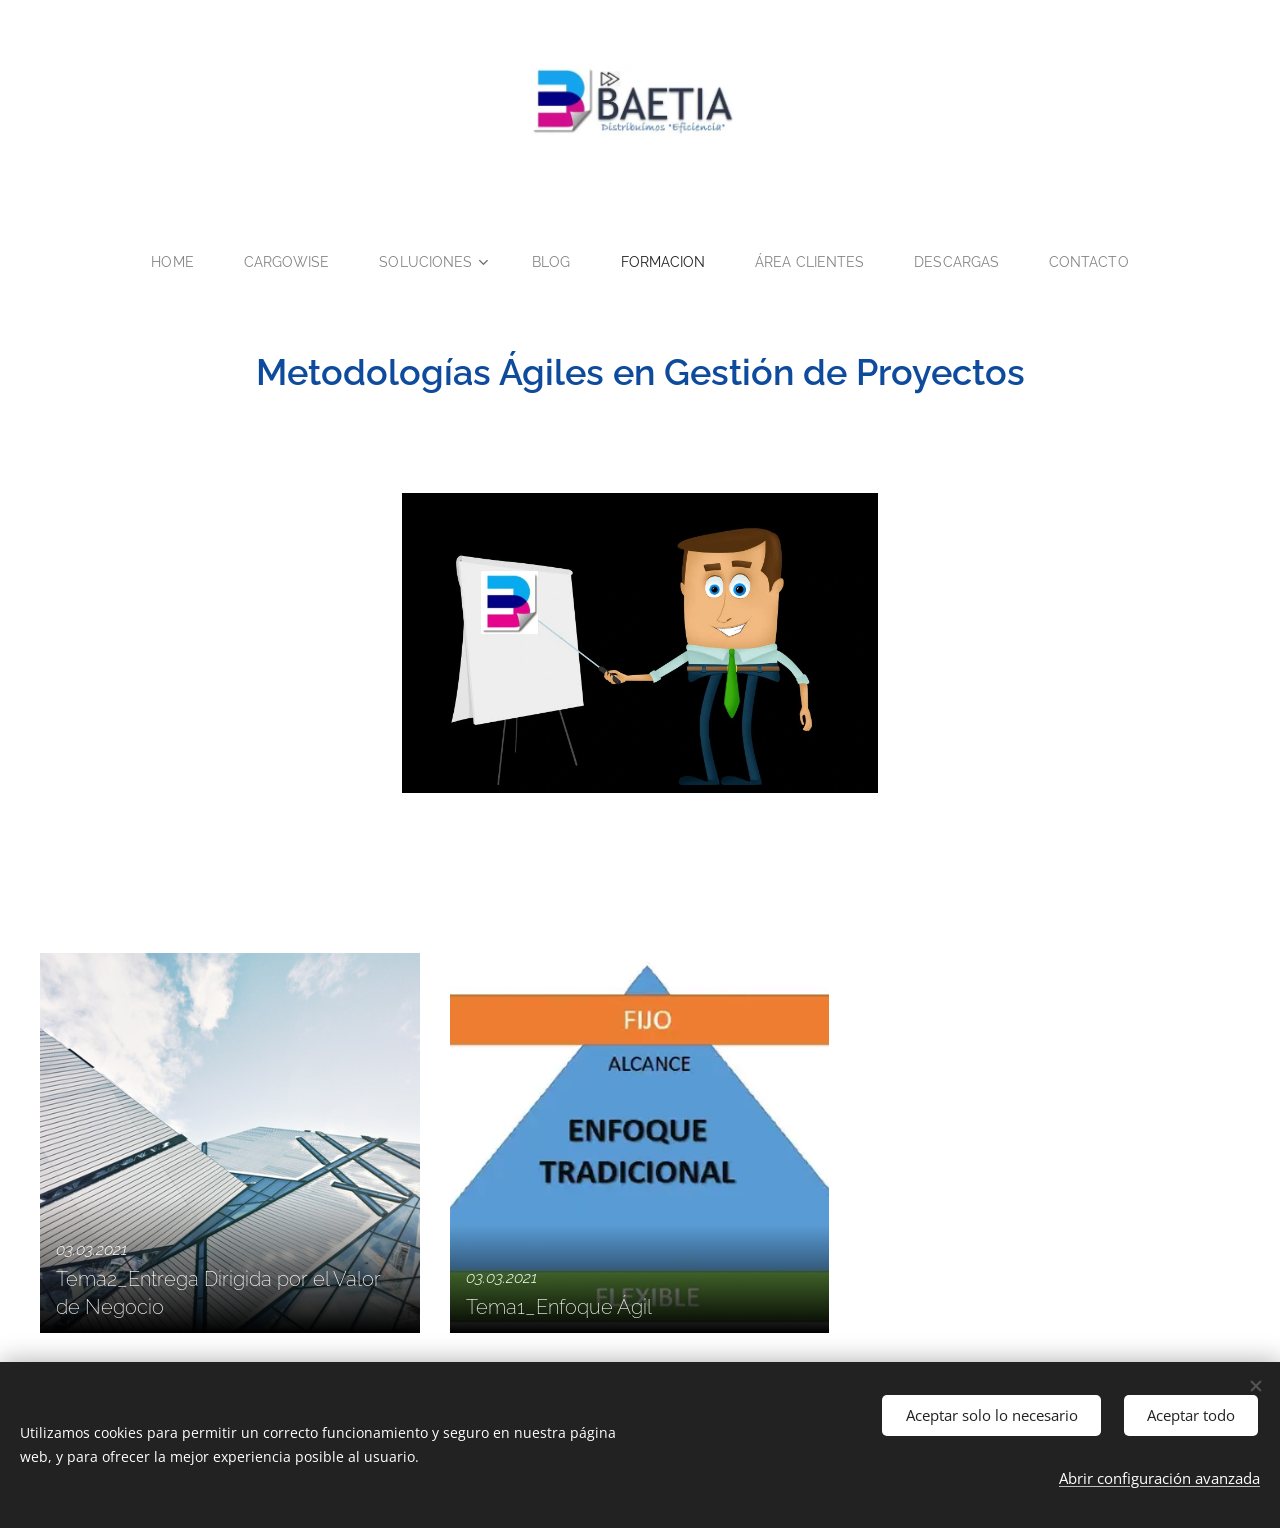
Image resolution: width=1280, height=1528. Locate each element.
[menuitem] (166, 262)
